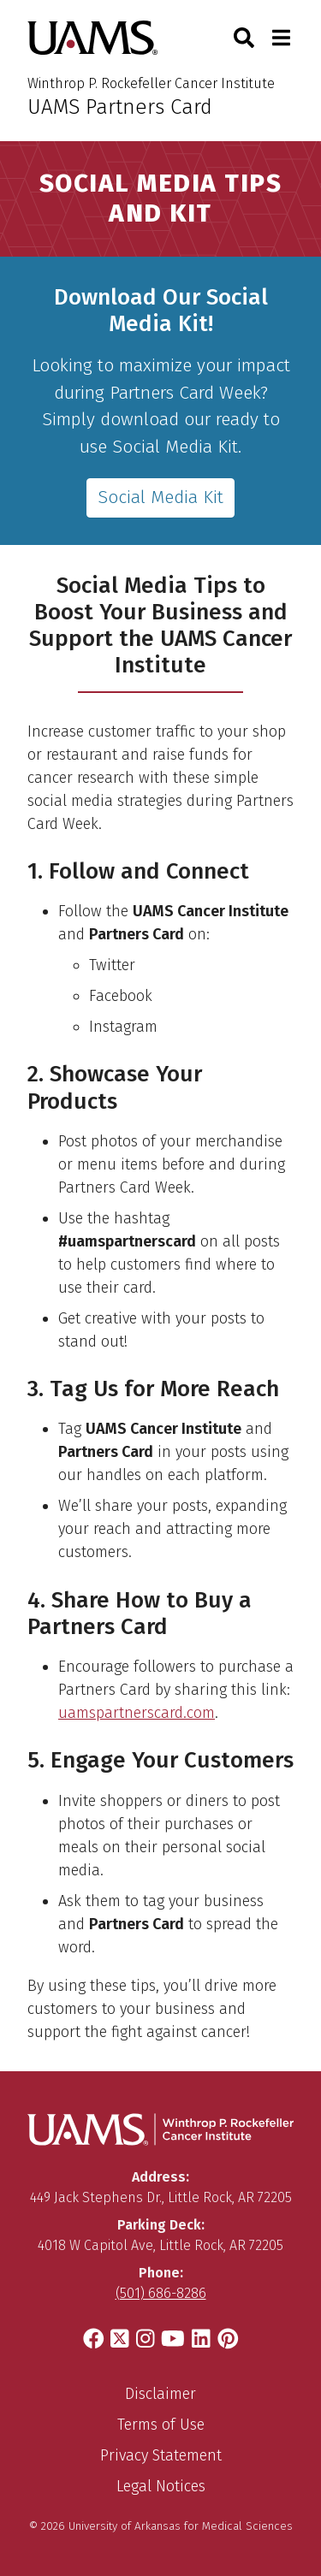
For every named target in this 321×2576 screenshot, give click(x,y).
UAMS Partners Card (119, 107)
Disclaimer (160, 2393)
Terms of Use (161, 2424)
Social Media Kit (160, 497)
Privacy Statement (161, 2455)
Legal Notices (160, 2486)
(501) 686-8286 (161, 2293)
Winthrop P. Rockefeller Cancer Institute (151, 83)
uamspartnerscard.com (136, 1712)
